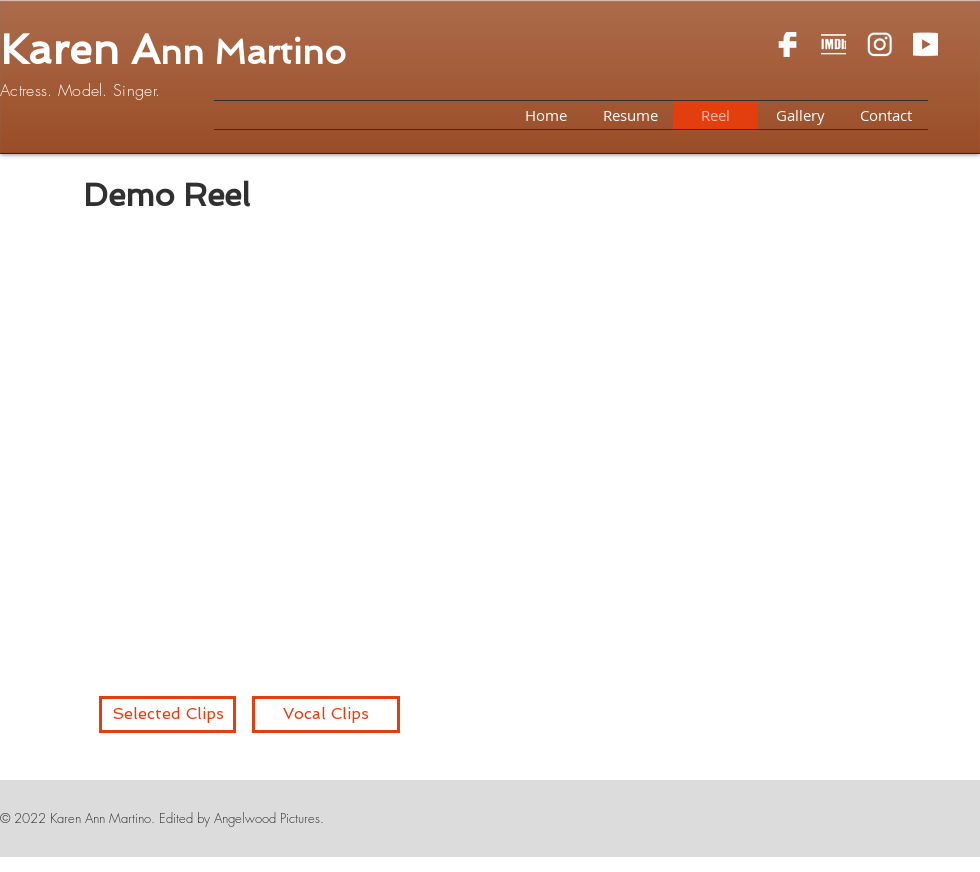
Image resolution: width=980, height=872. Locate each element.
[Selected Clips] (167, 714)
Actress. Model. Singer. (80, 90)
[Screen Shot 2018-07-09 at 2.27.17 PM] (879, 44)
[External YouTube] (477, 452)
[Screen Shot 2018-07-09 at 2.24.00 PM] (787, 44)
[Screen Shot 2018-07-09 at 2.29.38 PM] (925, 44)
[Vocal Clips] (326, 714)
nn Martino (253, 52)
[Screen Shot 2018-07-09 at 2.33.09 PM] (833, 44)
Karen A (80, 50)
